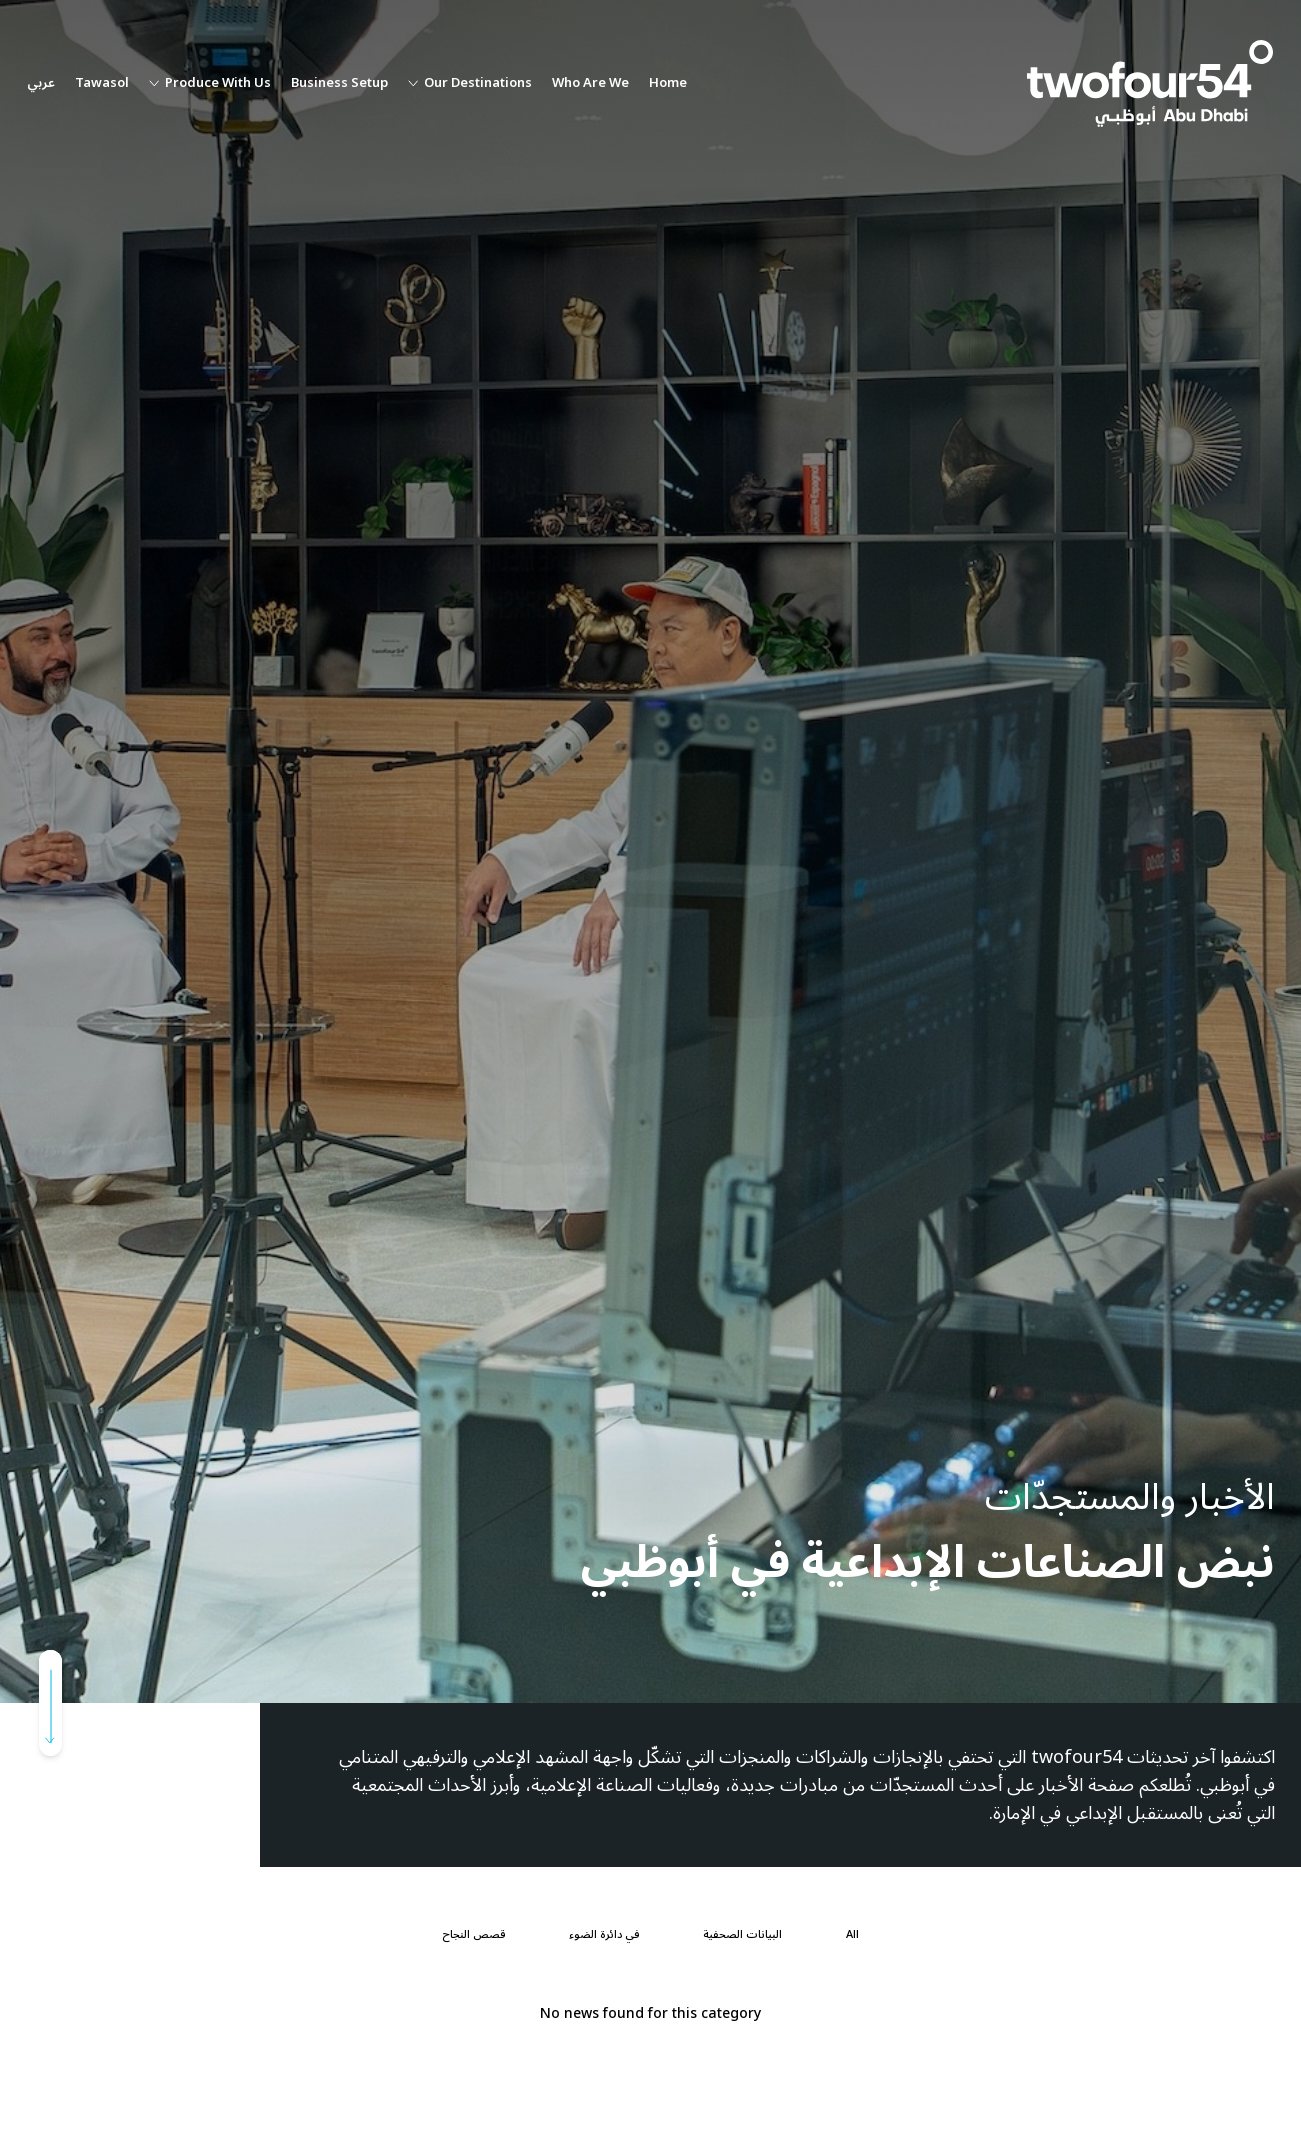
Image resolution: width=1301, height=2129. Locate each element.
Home (668, 84)
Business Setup (339, 84)
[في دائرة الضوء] (604, 1935)
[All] (852, 1935)
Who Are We (590, 84)
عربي (41, 84)
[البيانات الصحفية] (742, 1935)
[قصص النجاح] (473, 1935)
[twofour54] (1150, 83)
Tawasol (102, 84)
